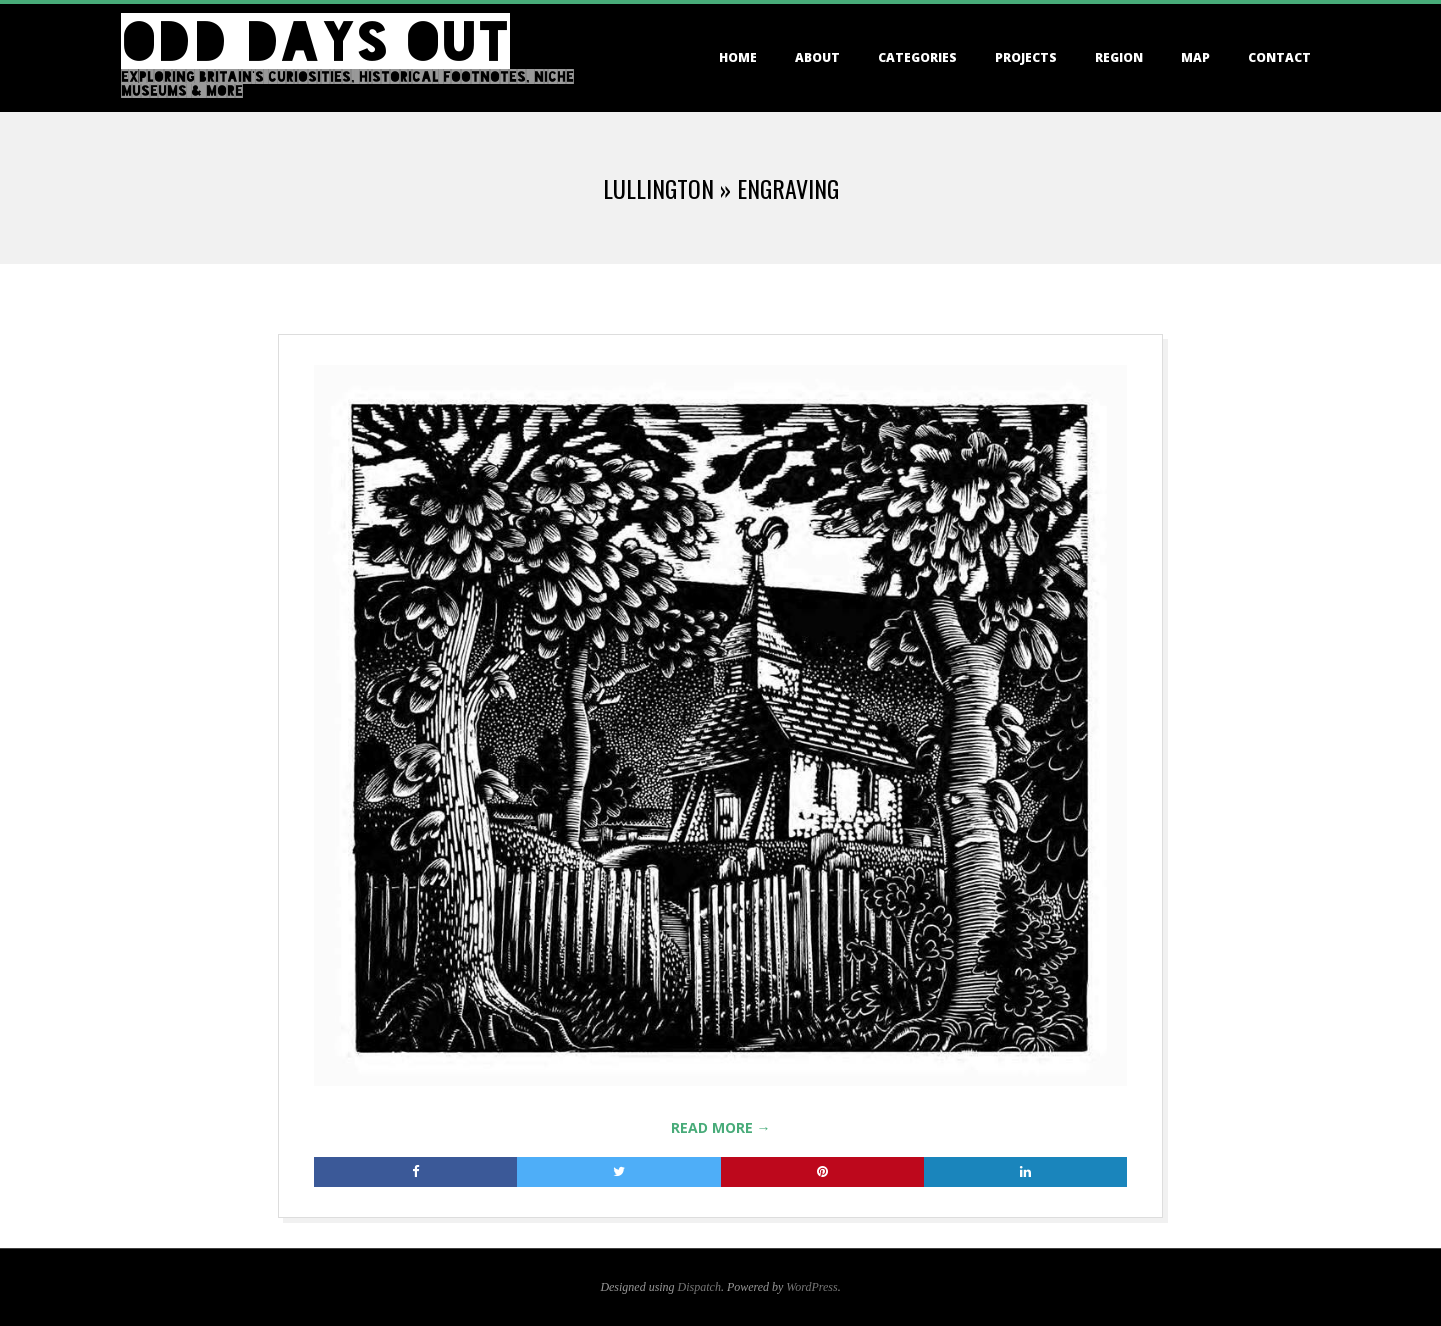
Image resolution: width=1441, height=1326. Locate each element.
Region (1119, 57)
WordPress (811, 1287)
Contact (1279, 57)
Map (1195, 57)
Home (738, 57)
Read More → (721, 1127)
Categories (917, 57)
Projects (1026, 57)
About (817, 57)
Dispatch (699, 1287)
